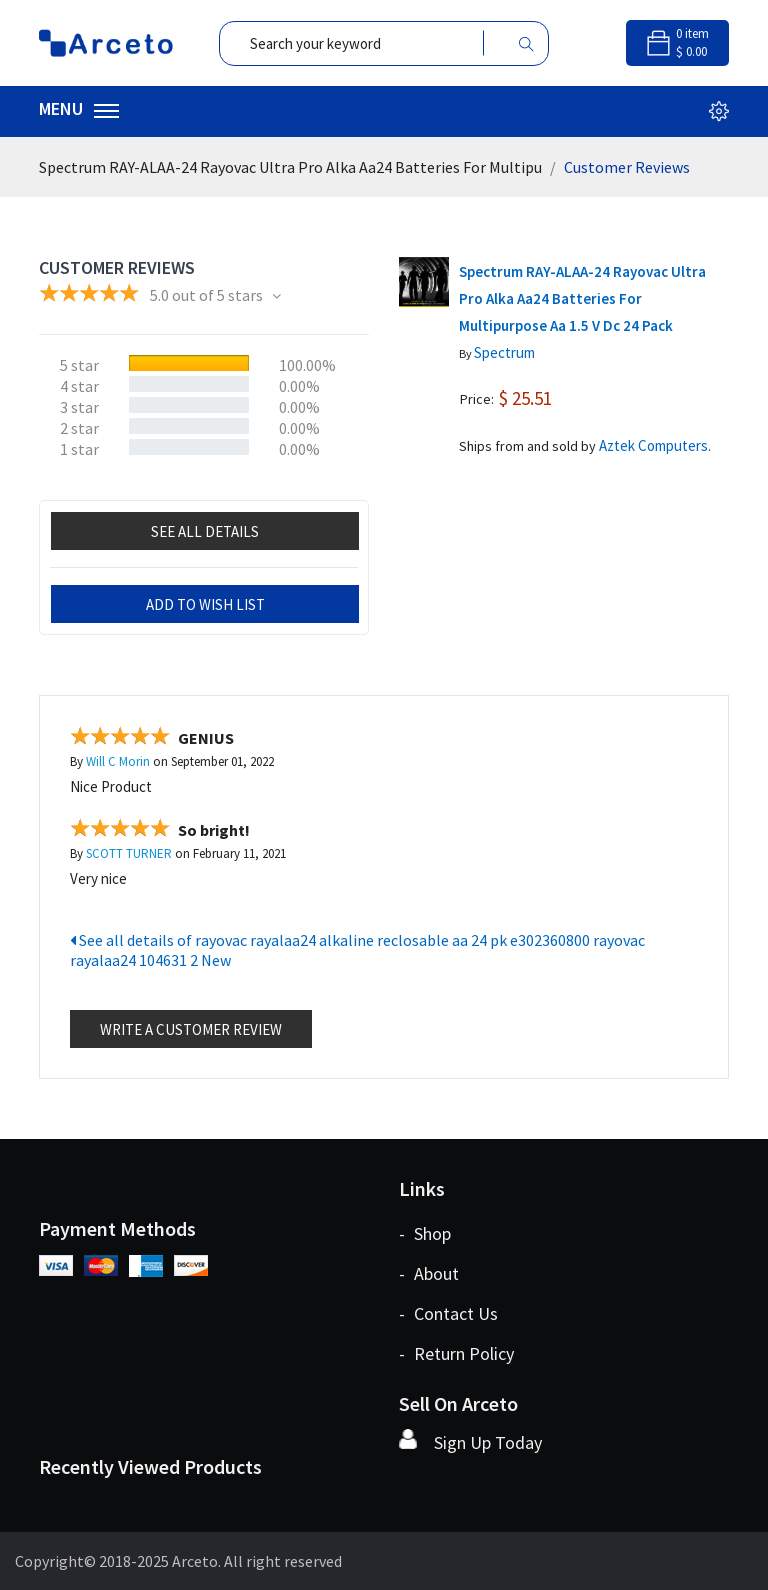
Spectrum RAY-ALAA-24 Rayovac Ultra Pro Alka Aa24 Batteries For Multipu (290, 167)
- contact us (448, 1313)
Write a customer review (191, 1029)
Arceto (195, 1561)
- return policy (456, 1353)
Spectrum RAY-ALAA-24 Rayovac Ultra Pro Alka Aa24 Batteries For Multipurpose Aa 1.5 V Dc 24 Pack (582, 298)
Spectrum (504, 352)
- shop (425, 1233)
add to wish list (205, 604)
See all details (205, 531)
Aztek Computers (653, 445)
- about (429, 1273)
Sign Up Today (488, 1442)
